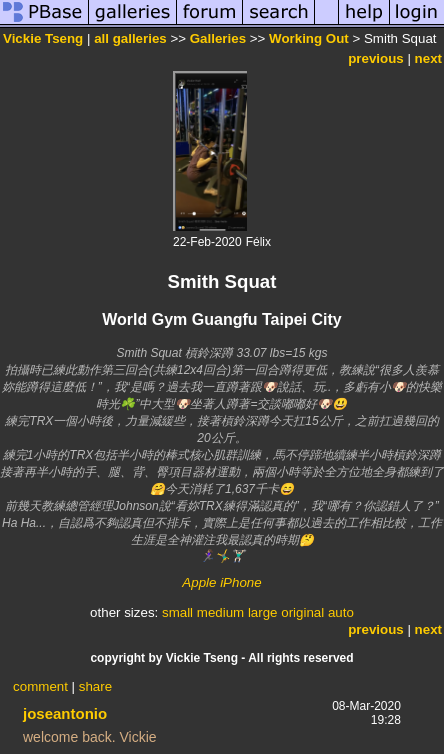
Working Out (309, 38)
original (302, 612)
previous (376, 58)
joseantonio (65, 713)
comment (40, 686)
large (263, 612)
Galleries (218, 38)
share (95, 686)
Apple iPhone (221, 582)
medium (220, 612)
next (428, 58)
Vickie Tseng (43, 38)
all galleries (130, 38)
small (177, 612)
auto (341, 612)
